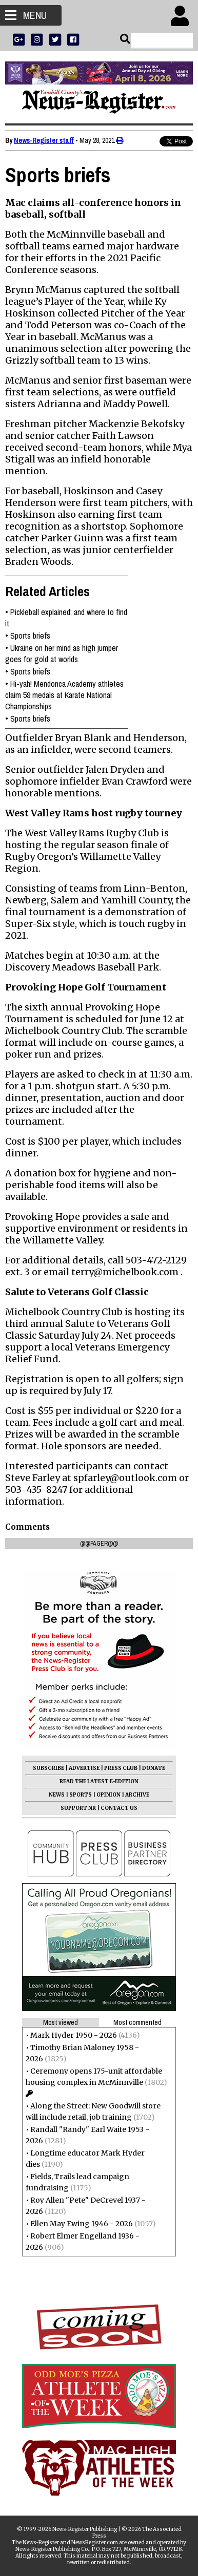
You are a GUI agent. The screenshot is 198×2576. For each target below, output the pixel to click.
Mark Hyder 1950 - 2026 (73, 2035)
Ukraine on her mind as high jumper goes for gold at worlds (61, 653)
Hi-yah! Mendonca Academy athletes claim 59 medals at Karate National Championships (64, 695)
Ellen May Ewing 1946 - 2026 (81, 2223)
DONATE (153, 1768)
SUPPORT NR (78, 1808)
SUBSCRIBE (48, 1768)
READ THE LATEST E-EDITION (99, 1781)
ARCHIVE (137, 1794)
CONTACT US (119, 1808)
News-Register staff (44, 140)
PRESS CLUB (120, 1768)
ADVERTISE (84, 1768)
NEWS (57, 1794)
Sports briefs (30, 635)
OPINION (108, 1794)
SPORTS (80, 1794)
